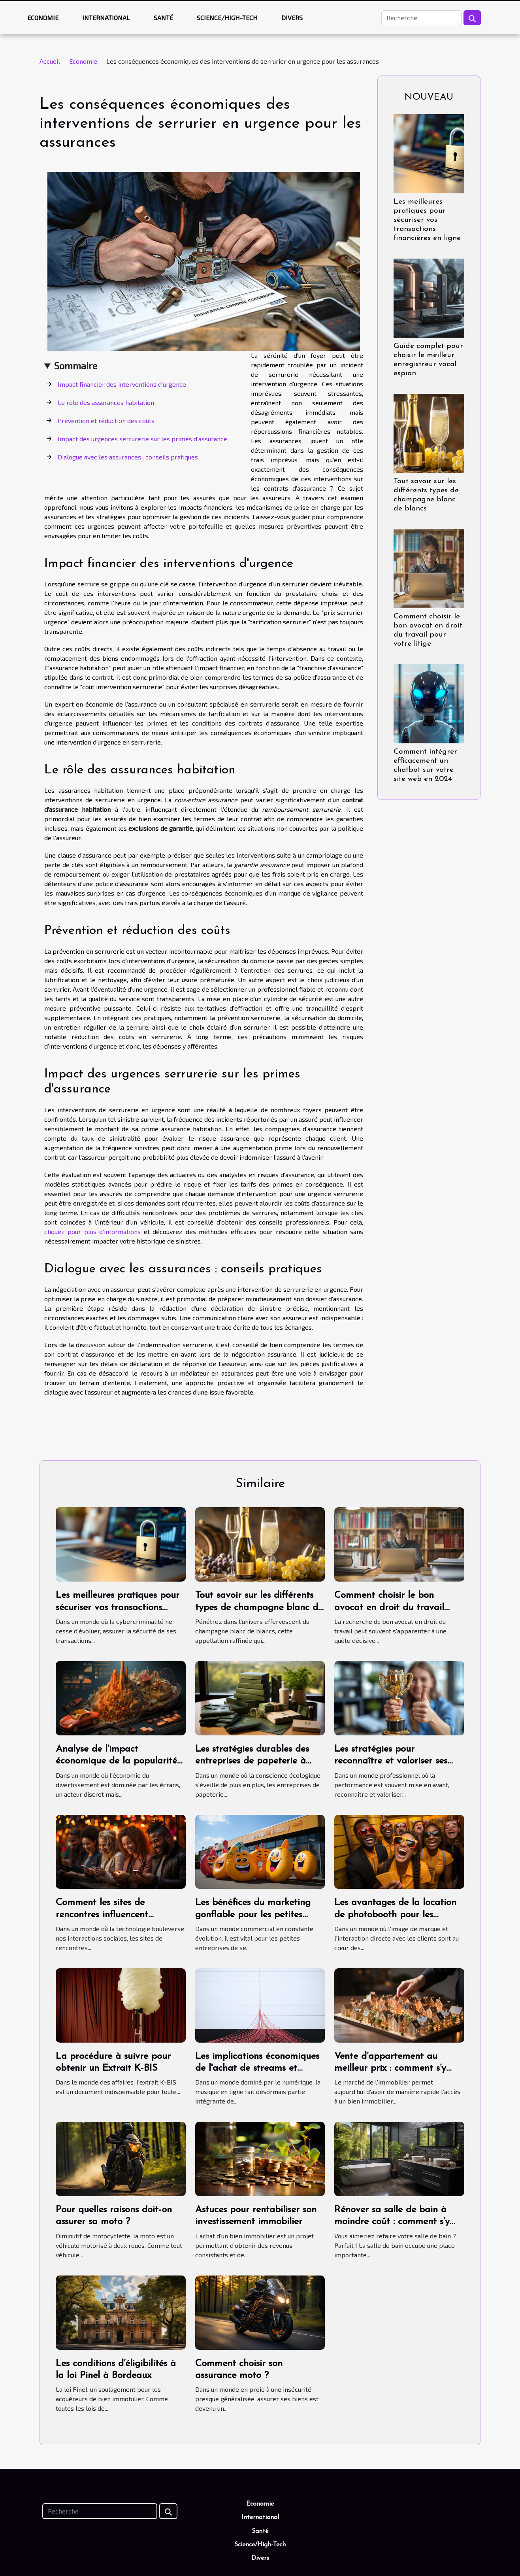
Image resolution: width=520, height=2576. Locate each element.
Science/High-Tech (227, 17)
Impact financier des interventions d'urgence (122, 384)
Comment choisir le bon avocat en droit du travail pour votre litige (389, 1607)
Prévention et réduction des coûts (106, 420)
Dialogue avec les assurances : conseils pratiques (128, 457)
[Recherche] (421, 17)
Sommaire (75, 365)
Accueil (50, 61)
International (106, 17)
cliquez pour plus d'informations (92, 1231)
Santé (163, 17)
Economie (42, 17)
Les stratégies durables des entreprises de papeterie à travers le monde (252, 1761)
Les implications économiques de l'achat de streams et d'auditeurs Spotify (257, 2068)
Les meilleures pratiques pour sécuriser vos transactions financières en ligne (427, 220)
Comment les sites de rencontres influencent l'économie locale (102, 1915)
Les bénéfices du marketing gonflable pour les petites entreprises (253, 1915)
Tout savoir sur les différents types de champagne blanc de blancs (259, 1607)
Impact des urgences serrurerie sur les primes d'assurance (142, 438)
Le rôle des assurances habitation (106, 402)
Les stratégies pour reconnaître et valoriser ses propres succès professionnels (395, 1761)
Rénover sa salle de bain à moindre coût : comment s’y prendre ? (392, 2222)
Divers (292, 17)
